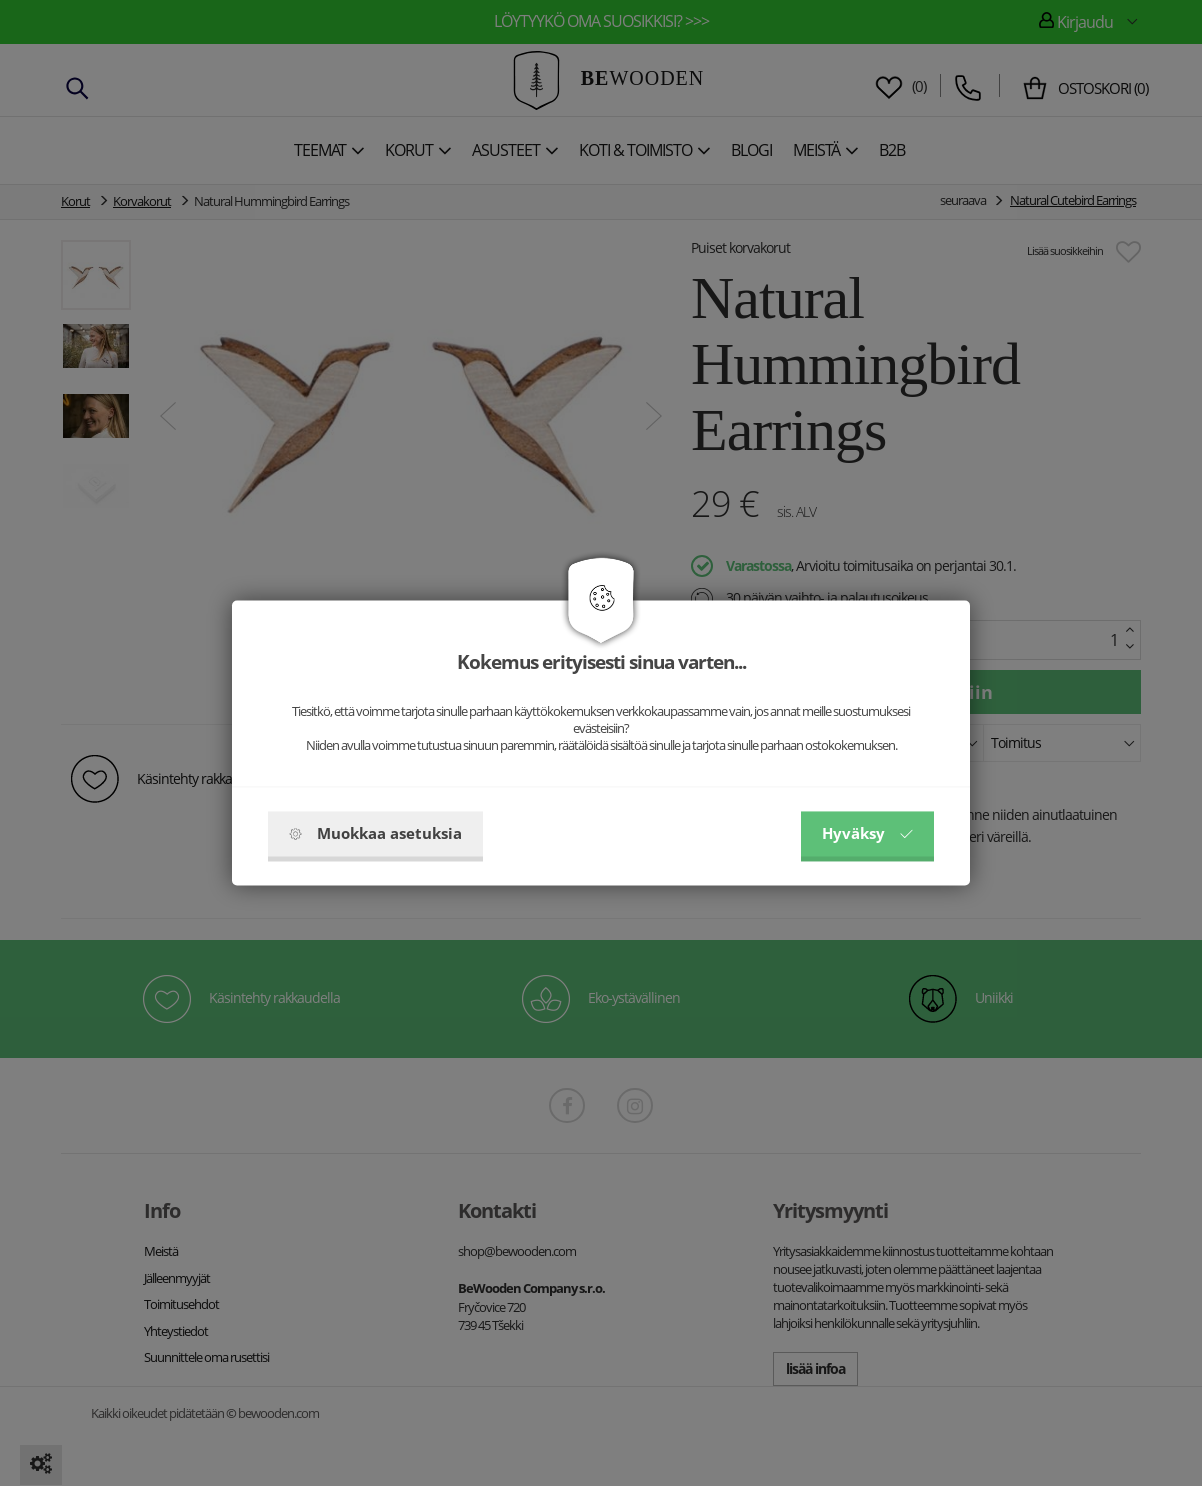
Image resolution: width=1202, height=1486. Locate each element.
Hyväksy (867, 834)
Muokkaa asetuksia (375, 834)
